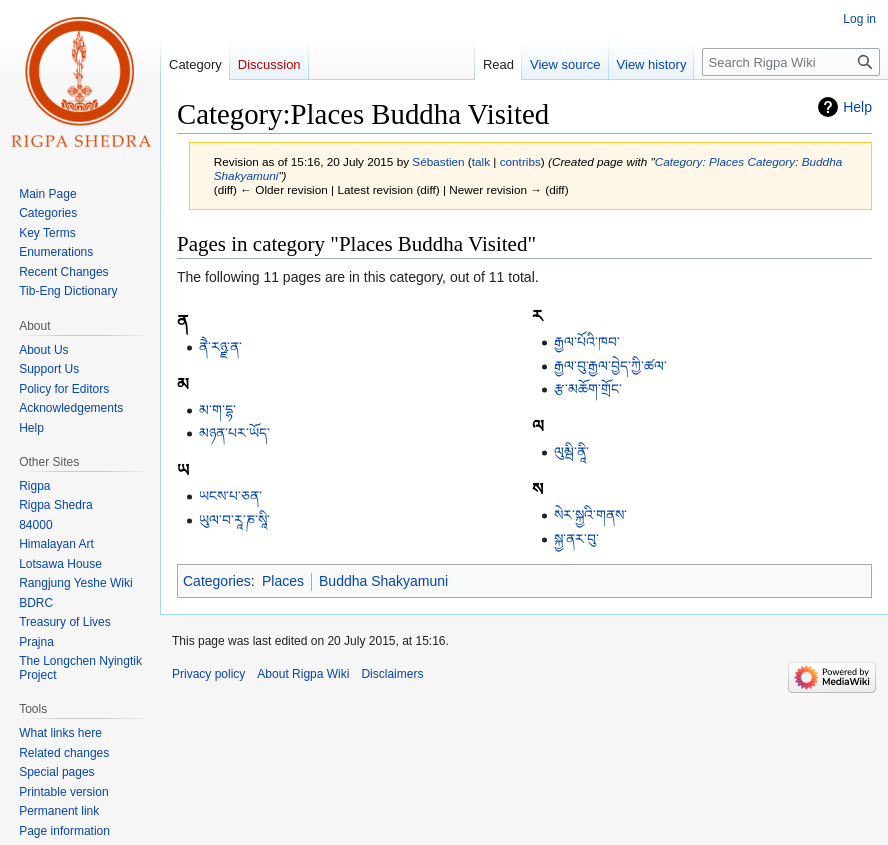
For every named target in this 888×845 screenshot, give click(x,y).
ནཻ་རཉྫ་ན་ (220, 347)
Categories (217, 581)
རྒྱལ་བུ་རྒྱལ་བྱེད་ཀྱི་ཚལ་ (610, 366)
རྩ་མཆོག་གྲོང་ (588, 389)
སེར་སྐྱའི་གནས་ (590, 515)
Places (283, 581)
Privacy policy (208, 674)
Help (857, 107)
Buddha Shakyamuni (383, 581)
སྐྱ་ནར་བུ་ (576, 539)
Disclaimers (392, 674)
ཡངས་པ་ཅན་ (230, 496)
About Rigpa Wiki (303, 674)
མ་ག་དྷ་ (217, 410)
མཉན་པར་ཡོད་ (234, 433)
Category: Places (699, 161)
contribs (520, 161)
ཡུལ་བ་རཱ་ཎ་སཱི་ (234, 520)
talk (481, 161)
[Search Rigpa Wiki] (791, 62)
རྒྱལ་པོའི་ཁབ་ (587, 342)
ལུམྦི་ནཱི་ (571, 452)
